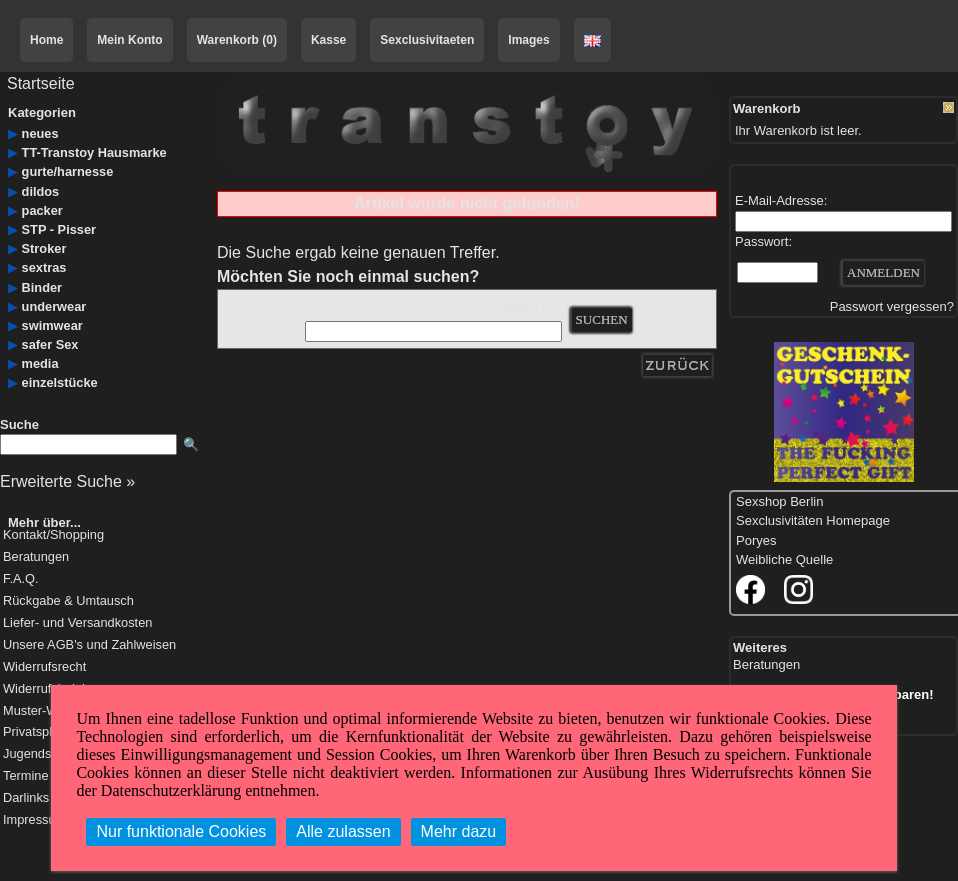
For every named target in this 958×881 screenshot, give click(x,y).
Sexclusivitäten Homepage (813, 520)
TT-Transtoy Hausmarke (94, 152)
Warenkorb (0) (237, 40)
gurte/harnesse (68, 171)
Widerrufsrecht (44, 667)
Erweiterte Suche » (67, 481)
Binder (42, 287)
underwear (54, 306)
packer (42, 210)
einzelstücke (60, 382)
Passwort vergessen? (892, 306)
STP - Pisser (59, 229)
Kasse (328, 40)
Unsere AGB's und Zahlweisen (89, 645)
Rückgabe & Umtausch (68, 601)
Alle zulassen (343, 831)
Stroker (44, 248)
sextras (44, 267)
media (40, 363)
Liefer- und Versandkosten (77, 623)
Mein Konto (129, 40)
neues (40, 133)
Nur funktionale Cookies (181, 831)
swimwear (52, 325)
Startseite (41, 83)
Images (528, 40)
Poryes (756, 540)
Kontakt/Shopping (53, 535)
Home (46, 40)
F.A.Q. (21, 579)
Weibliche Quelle (784, 559)
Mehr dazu (459, 831)
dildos (41, 191)
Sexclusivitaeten (427, 40)
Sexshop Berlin (779, 501)
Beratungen (36, 557)
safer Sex (50, 344)
